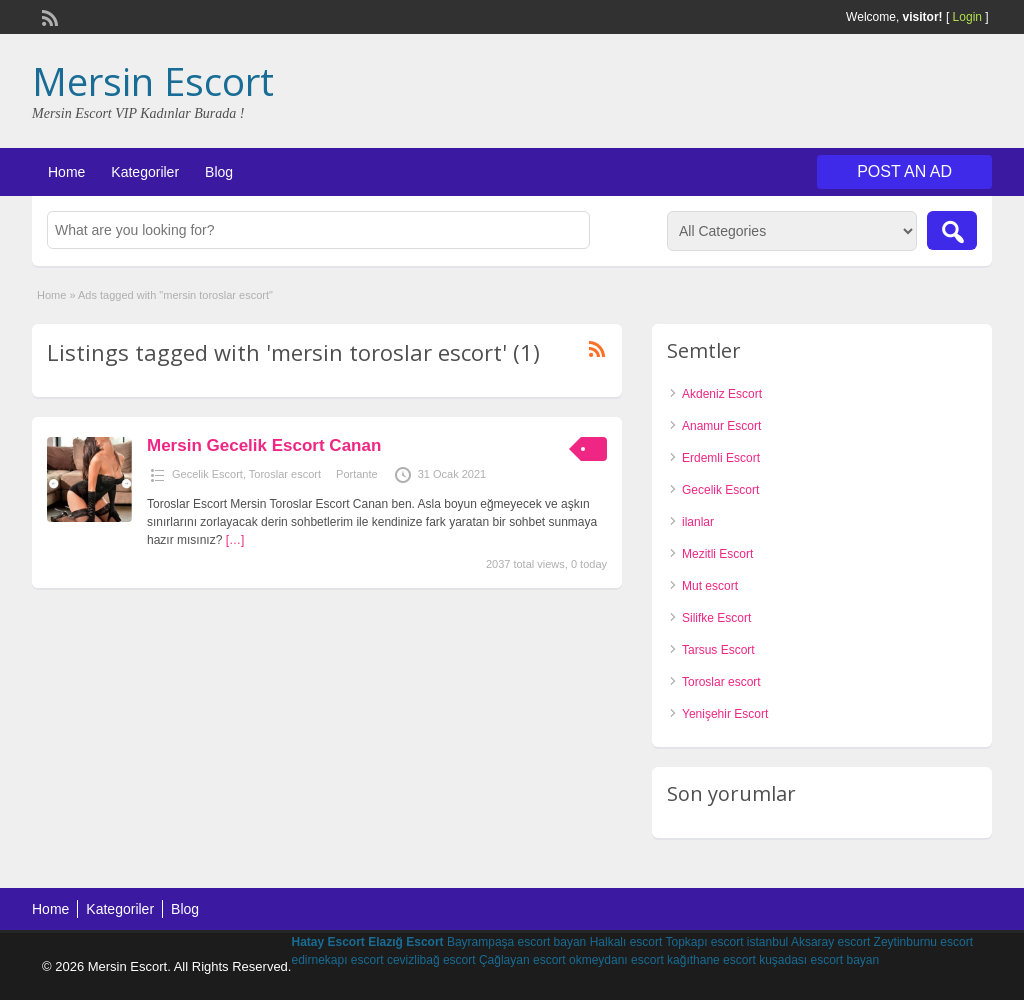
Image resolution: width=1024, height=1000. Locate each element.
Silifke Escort (716, 618)
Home (66, 172)
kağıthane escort (711, 960)
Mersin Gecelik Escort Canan (264, 445)
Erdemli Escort (721, 458)
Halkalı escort (626, 942)
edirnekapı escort (337, 960)
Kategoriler (145, 172)
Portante (357, 474)
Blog (219, 172)
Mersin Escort (153, 81)
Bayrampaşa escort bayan (516, 942)
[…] (235, 540)
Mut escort (710, 586)
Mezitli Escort (717, 554)
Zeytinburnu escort (923, 942)
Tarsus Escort (718, 650)
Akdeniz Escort (722, 394)
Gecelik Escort (207, 474)
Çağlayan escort (522, 960)
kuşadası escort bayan (819, 960)
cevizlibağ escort (431, 960)
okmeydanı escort (616, 960)
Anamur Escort (721, 426)
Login (967, 17)
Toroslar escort (285, 474)
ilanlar (698, 522)
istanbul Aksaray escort (808, 942)
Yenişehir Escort (725, 714)
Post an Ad (904, 171)
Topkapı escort (704, 942)
